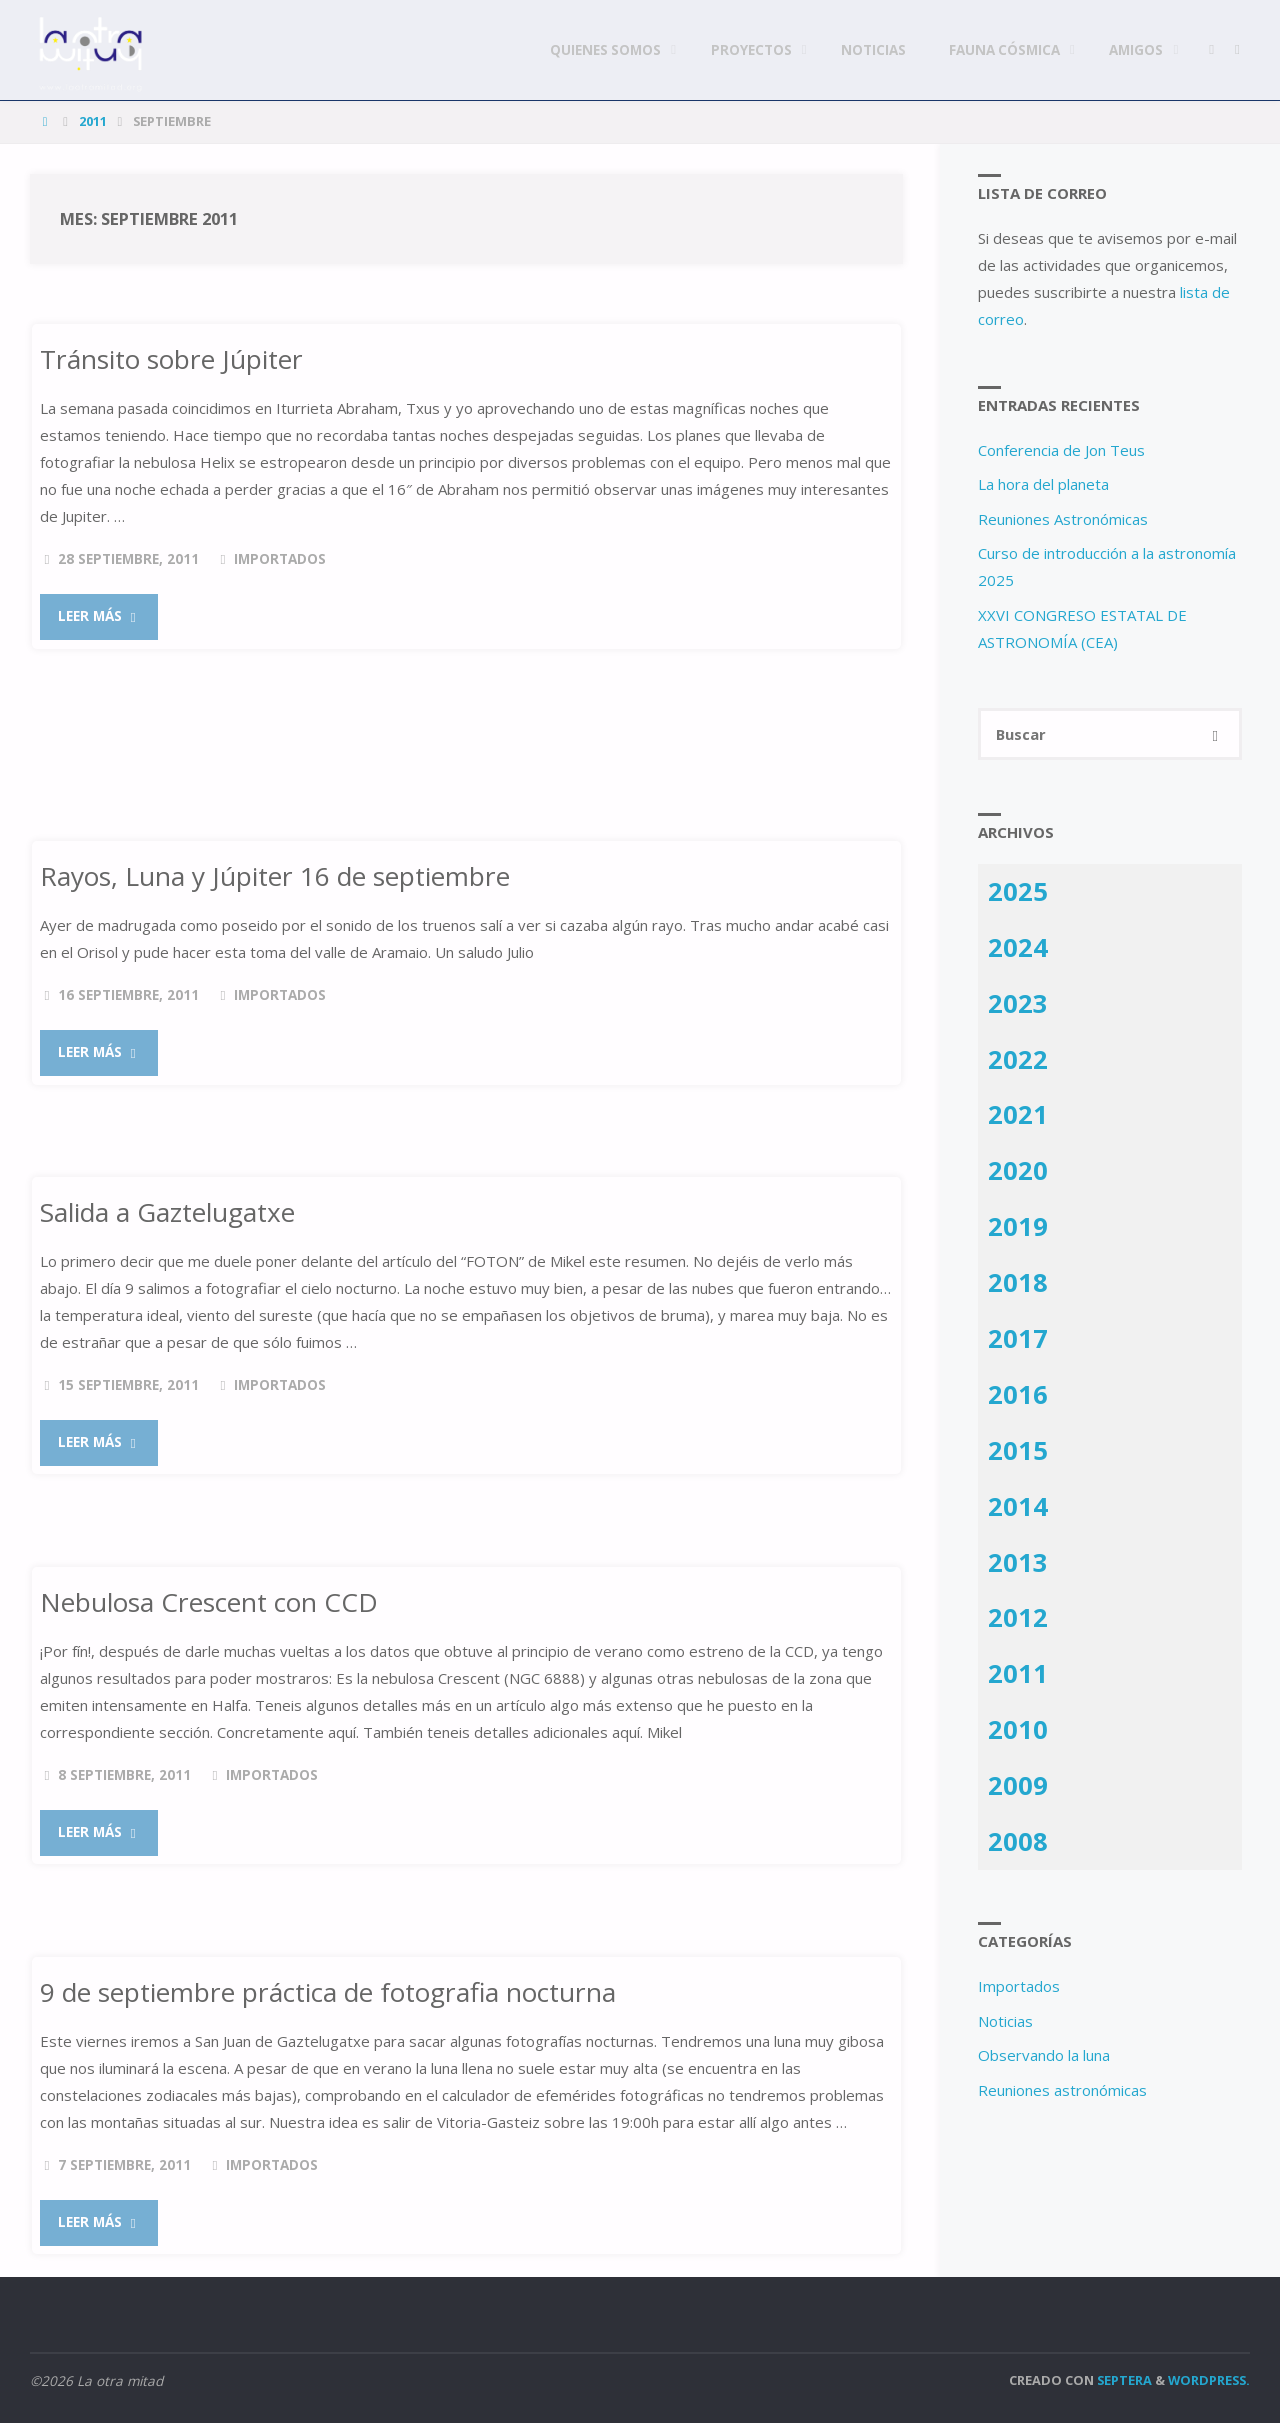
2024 (1018, 947)
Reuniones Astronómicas (1063, 519)
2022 (1018, 1059)
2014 (1018, 1506)
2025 (1018, 891)
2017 (1018, 1339)
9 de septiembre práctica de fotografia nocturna (328, 1992)
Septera (1123, 2380)
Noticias (1005, 2021)
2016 (1018, 1394)
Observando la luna (1044, 2056)
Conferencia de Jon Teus (1061, 450)
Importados (280, 559)
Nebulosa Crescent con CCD (209, 1602)
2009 (1018, 1786)
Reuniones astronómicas (1062, 2090)
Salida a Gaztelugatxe (168, 1212)
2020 (1018, 1171)
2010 (1018, 1730)
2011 (93, 121)
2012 (1018, 1618)
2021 (1018, 1115)
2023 (1018, 1003)
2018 (1018, 1283)
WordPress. (1209, 2380)
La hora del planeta (1043, 484)
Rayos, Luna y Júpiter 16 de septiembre (275, 876)
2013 (1018, 1562)
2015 (1018, 1450)
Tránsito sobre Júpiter (171, 359)
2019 (1018, 1227)
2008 (1018, 1842)
